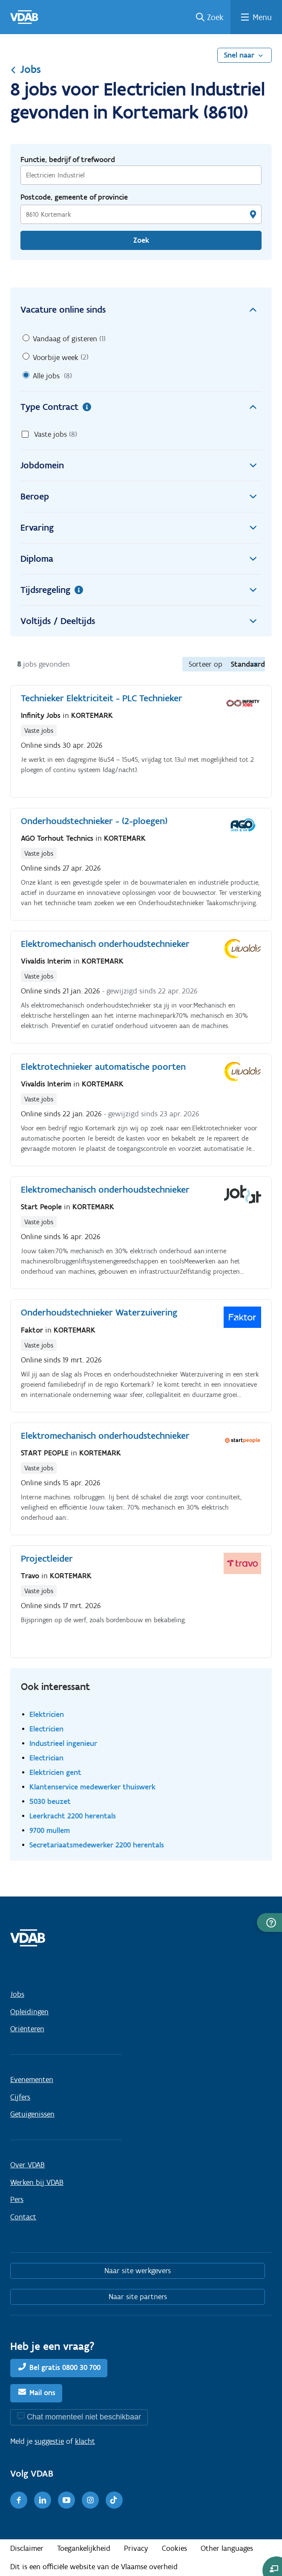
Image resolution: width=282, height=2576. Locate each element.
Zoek (215, 17)
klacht (85, 2441)
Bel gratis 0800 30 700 (65, 2367)
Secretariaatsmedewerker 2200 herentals (96, 1844)
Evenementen (31, 2079)
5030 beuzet (50, 1801)
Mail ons (42, 2392)
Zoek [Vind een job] (141, 240)
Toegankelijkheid (83, 2548)
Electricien (46, 1728)
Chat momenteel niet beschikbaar (84, 2416)
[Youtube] (66, 2500)
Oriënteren (27, 2028)
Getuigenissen (32, 2114)
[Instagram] (90, 2500)
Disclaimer (26, 2548)
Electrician (46, 1757)
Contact (23, 2217)
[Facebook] (18, 2500)
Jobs (25, 69)
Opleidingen (29, 2011)
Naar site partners (138, 2296)
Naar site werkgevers (137, 2270)
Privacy (136, 2548)
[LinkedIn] (42, 2500)
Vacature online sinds (141, 309)
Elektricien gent (55, 1772)
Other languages (227, 2548)
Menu (262, 17)
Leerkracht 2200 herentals (72, 1815)
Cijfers (20, 2097)
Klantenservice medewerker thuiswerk (92, 1786)
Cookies (174, 2548)
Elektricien (46, 1714)
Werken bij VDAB (36, 2182)
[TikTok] (114, 2500)
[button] (269, 1922)
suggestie (49, 2441)
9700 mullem (49, 1830)
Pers (16, 2199)
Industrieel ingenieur (63, 1743)
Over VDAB (27, 2164)
